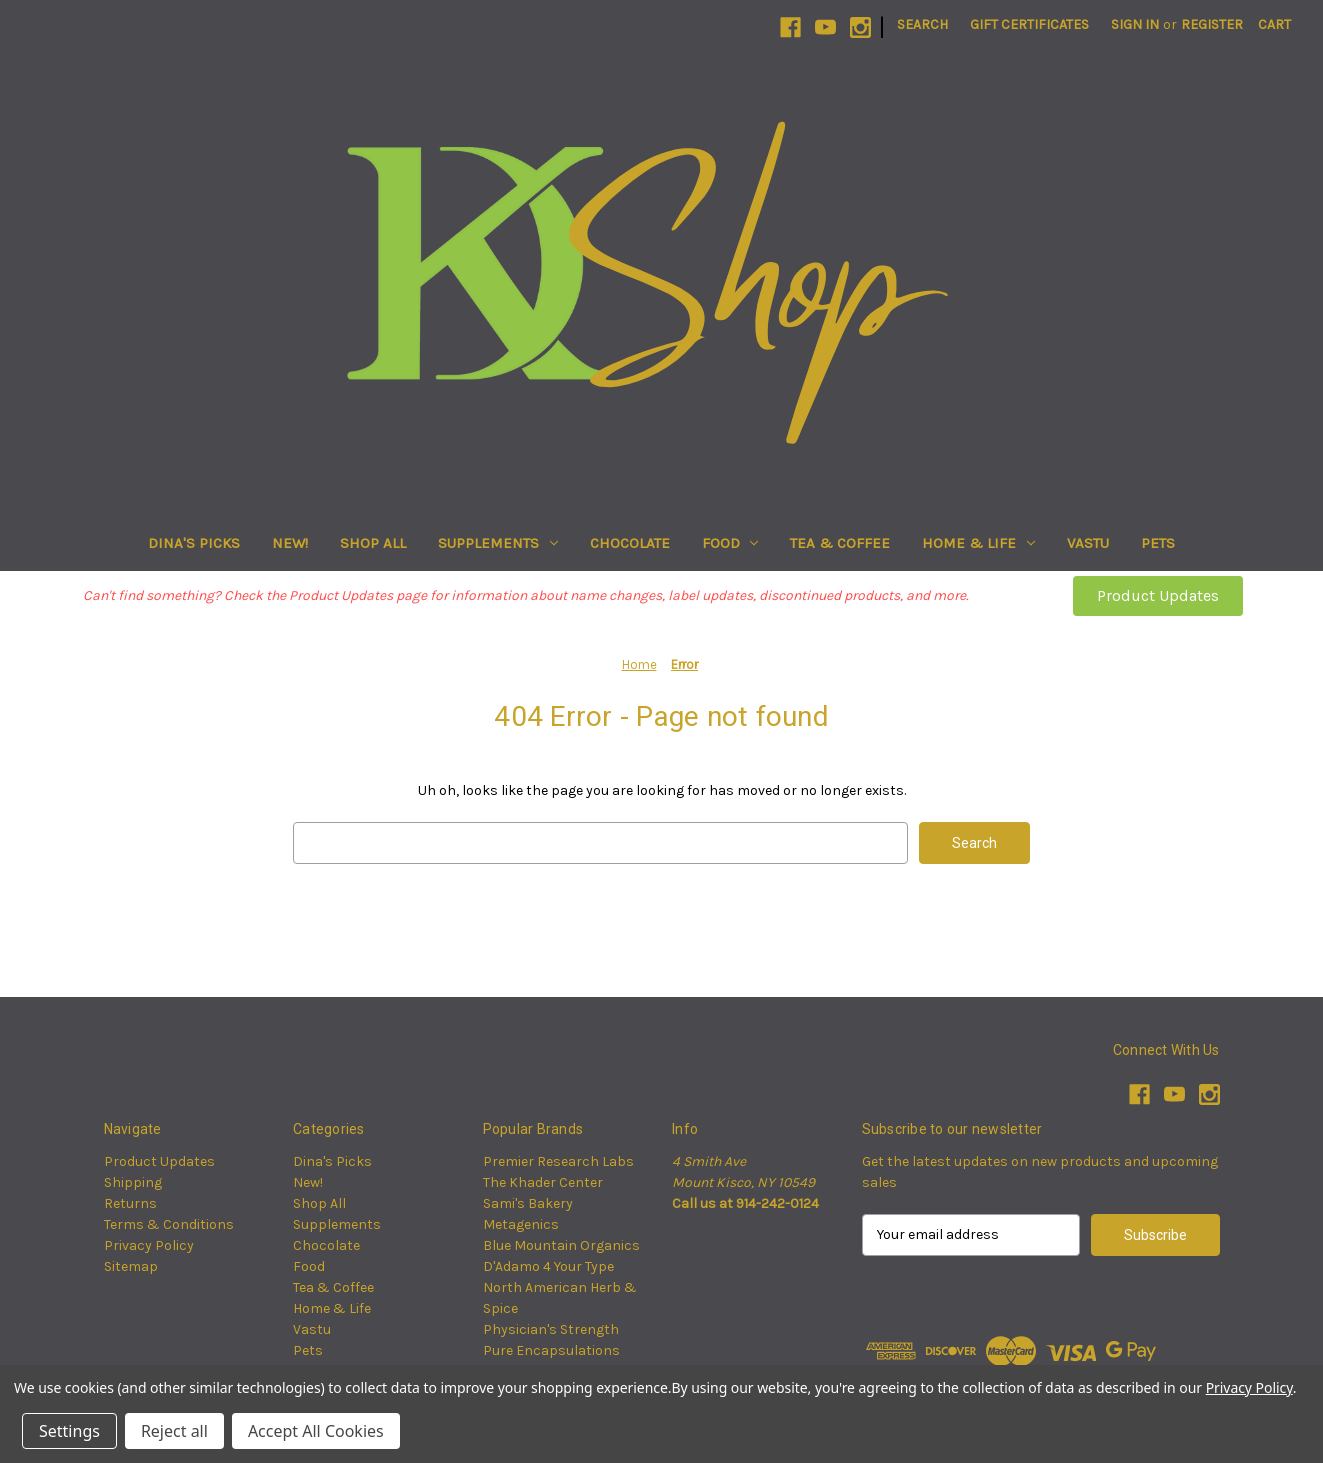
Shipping (133, 1182)
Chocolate (630, 543)
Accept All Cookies (316, 1431)
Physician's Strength (551, 1329)
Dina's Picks (194, 543)
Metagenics (521, 1224)
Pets (1158, 543)
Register (1212, 24)
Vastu (1088, 543)
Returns (130, 1203)
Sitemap (131, 1266)
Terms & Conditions (169, 1224)
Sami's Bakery (528, 1203)
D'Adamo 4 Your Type (548, 1266)
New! (290, 543)
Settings (69, 1431)
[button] (1158, 596)
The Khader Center (543, 1182)
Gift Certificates (1029, 24)
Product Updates (1158, 595)
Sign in (1135, 24)
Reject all (174, 1431)
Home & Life (978, 543)
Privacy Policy (149, 1245)
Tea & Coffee (840, 543)
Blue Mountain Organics (561, 1245)
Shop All (373, 543)
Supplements (498, 543)
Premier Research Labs (558, 1161)
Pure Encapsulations (551, 1350)
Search (922, 24)
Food (730, 543)
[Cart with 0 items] (1274, 24)
